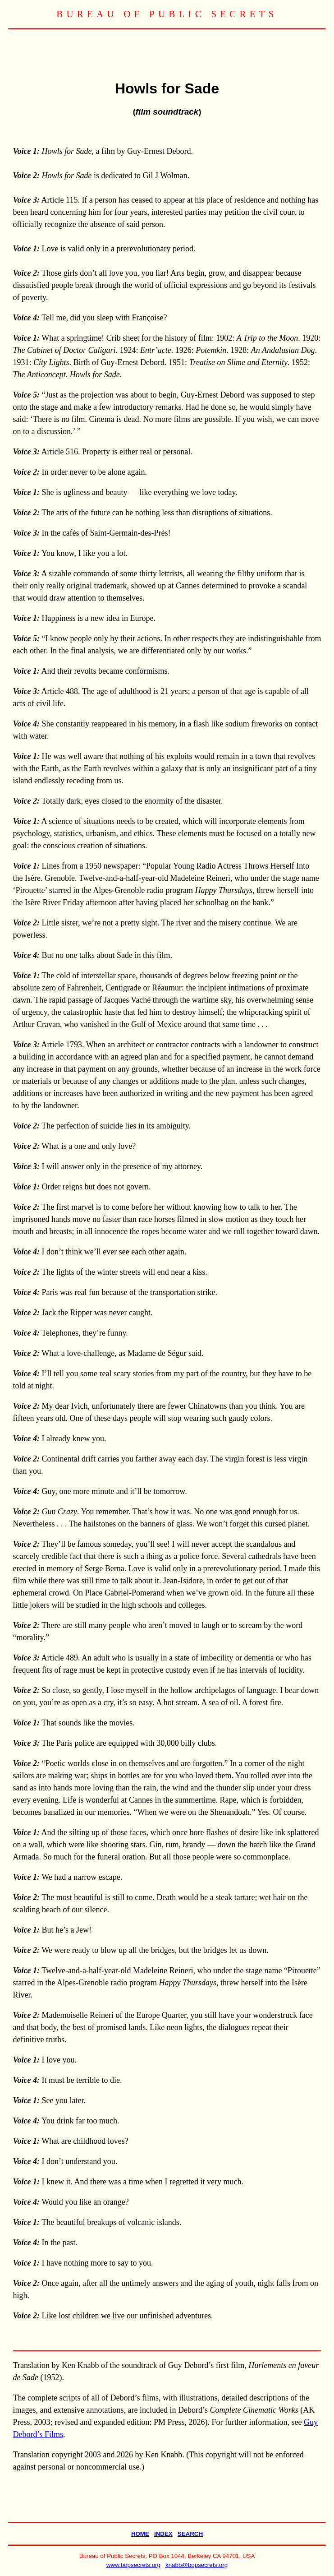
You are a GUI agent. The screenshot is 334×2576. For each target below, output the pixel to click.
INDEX (163, 2533)
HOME (140, 2533)
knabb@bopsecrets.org (196, 2565)
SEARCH (190, 2533)
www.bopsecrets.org (133, 2565)
